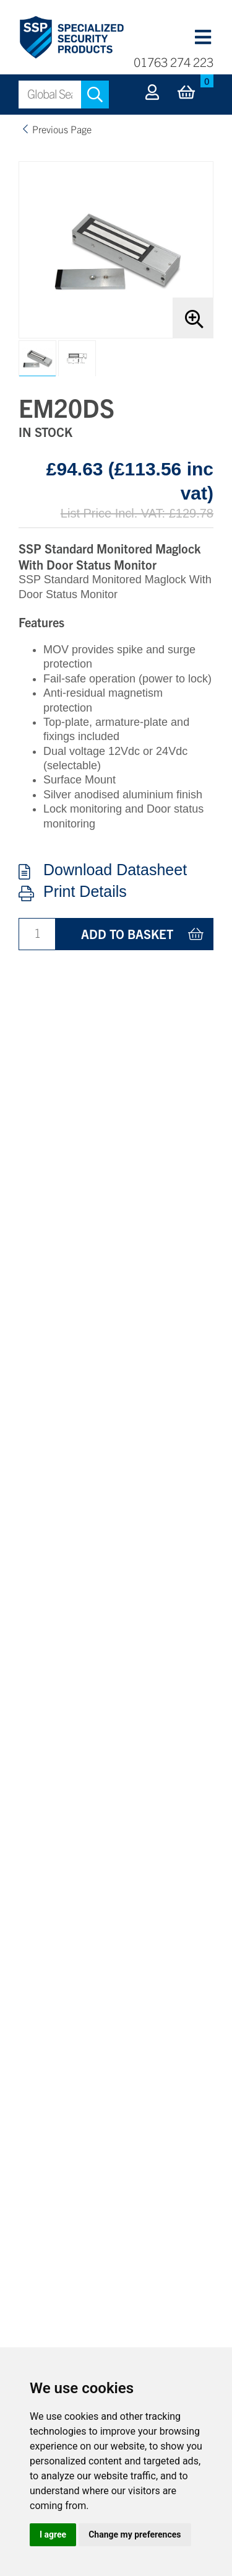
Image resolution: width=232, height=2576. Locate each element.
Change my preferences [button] (134, 2534)
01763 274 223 (173, 61)
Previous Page (62, 129)
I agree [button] (53, 2534)
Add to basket (127, 934)
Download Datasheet (115, 870)
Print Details (85, 892)
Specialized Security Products (71, 38)
